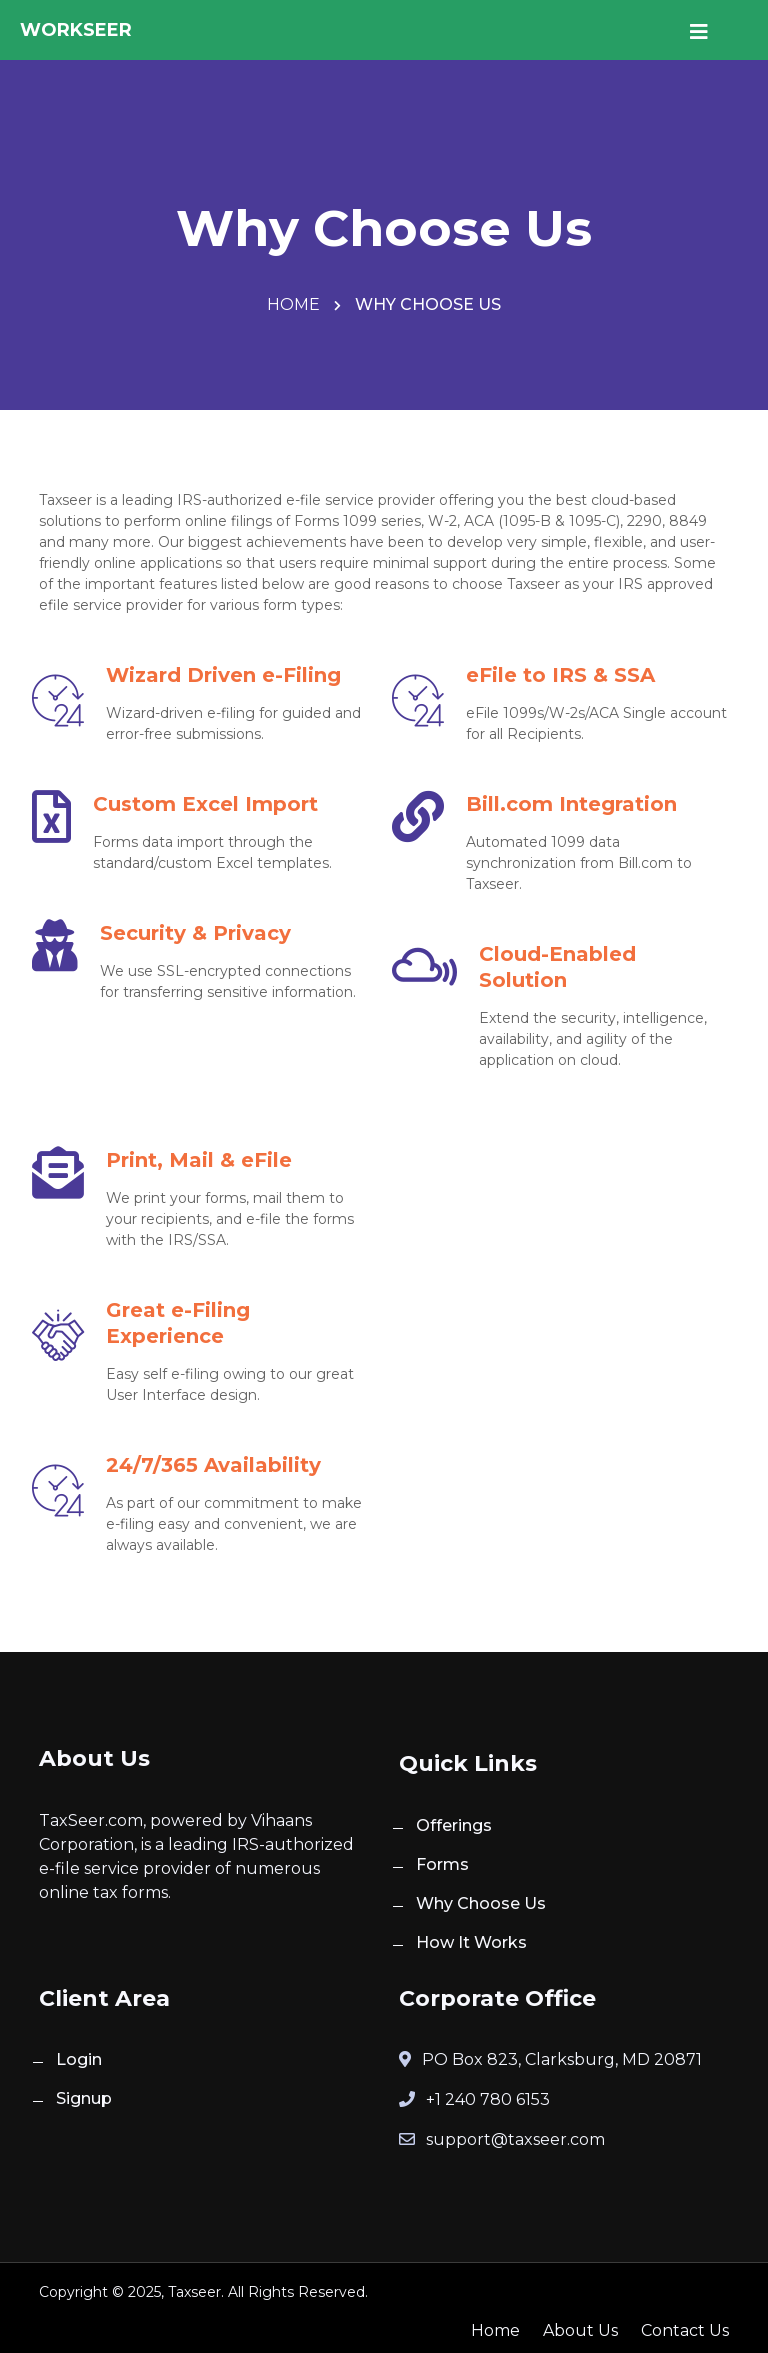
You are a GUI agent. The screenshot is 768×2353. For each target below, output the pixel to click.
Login (79, 2059)
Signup (84, 2098)
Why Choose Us (481, 1903)
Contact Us (685, 2330)
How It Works (471, 1942)
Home (295, 304)
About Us (580, 2330)
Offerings (454, 1825)
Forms (442, 1864)
